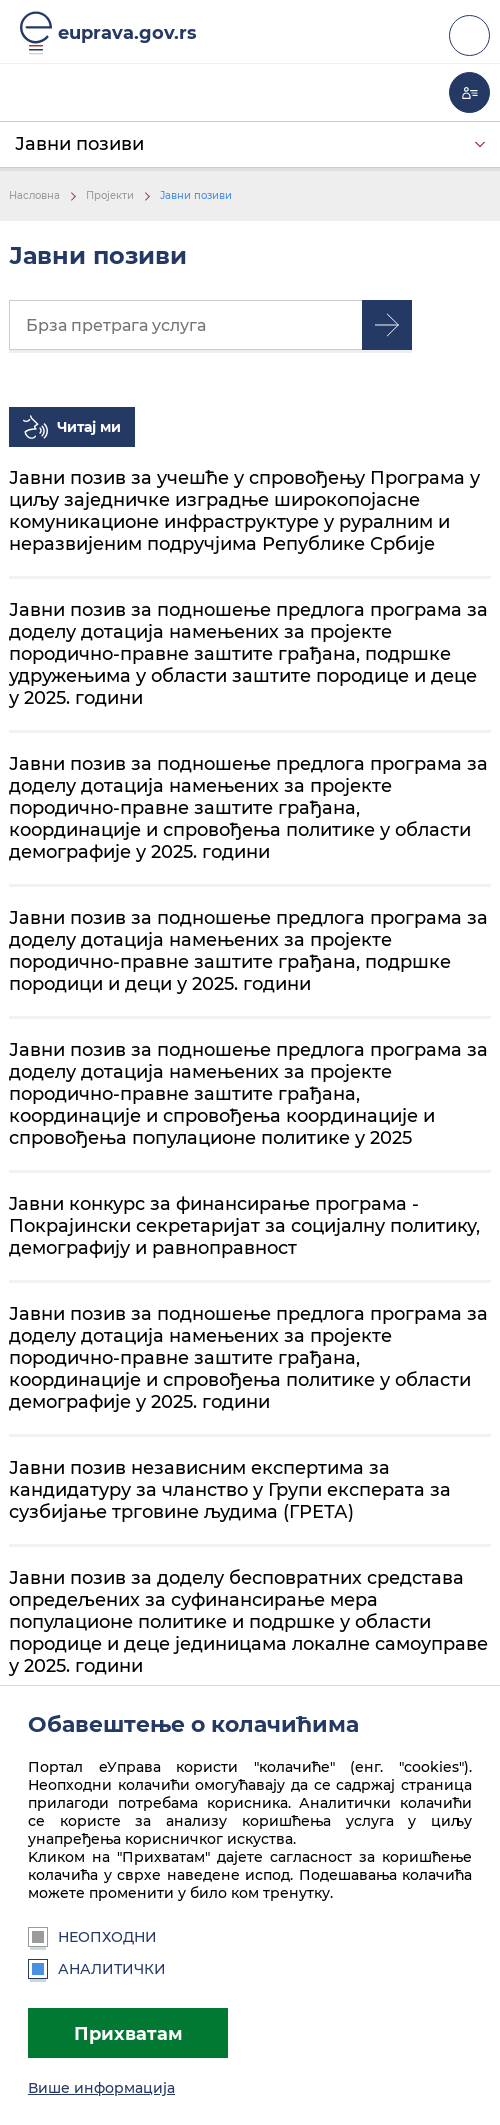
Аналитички (97, 1969)
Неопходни (92, 1937)
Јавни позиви (79, 143)
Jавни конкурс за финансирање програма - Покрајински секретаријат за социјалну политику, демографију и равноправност (244, 1225)
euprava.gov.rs (127, 32)
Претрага (387, 325)
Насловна (34, 195)
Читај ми (89, 427)
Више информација (101, 2088)
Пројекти (110, 195)
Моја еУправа (469, 92)
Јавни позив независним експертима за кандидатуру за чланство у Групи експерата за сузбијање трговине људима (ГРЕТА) (230, 1489)
